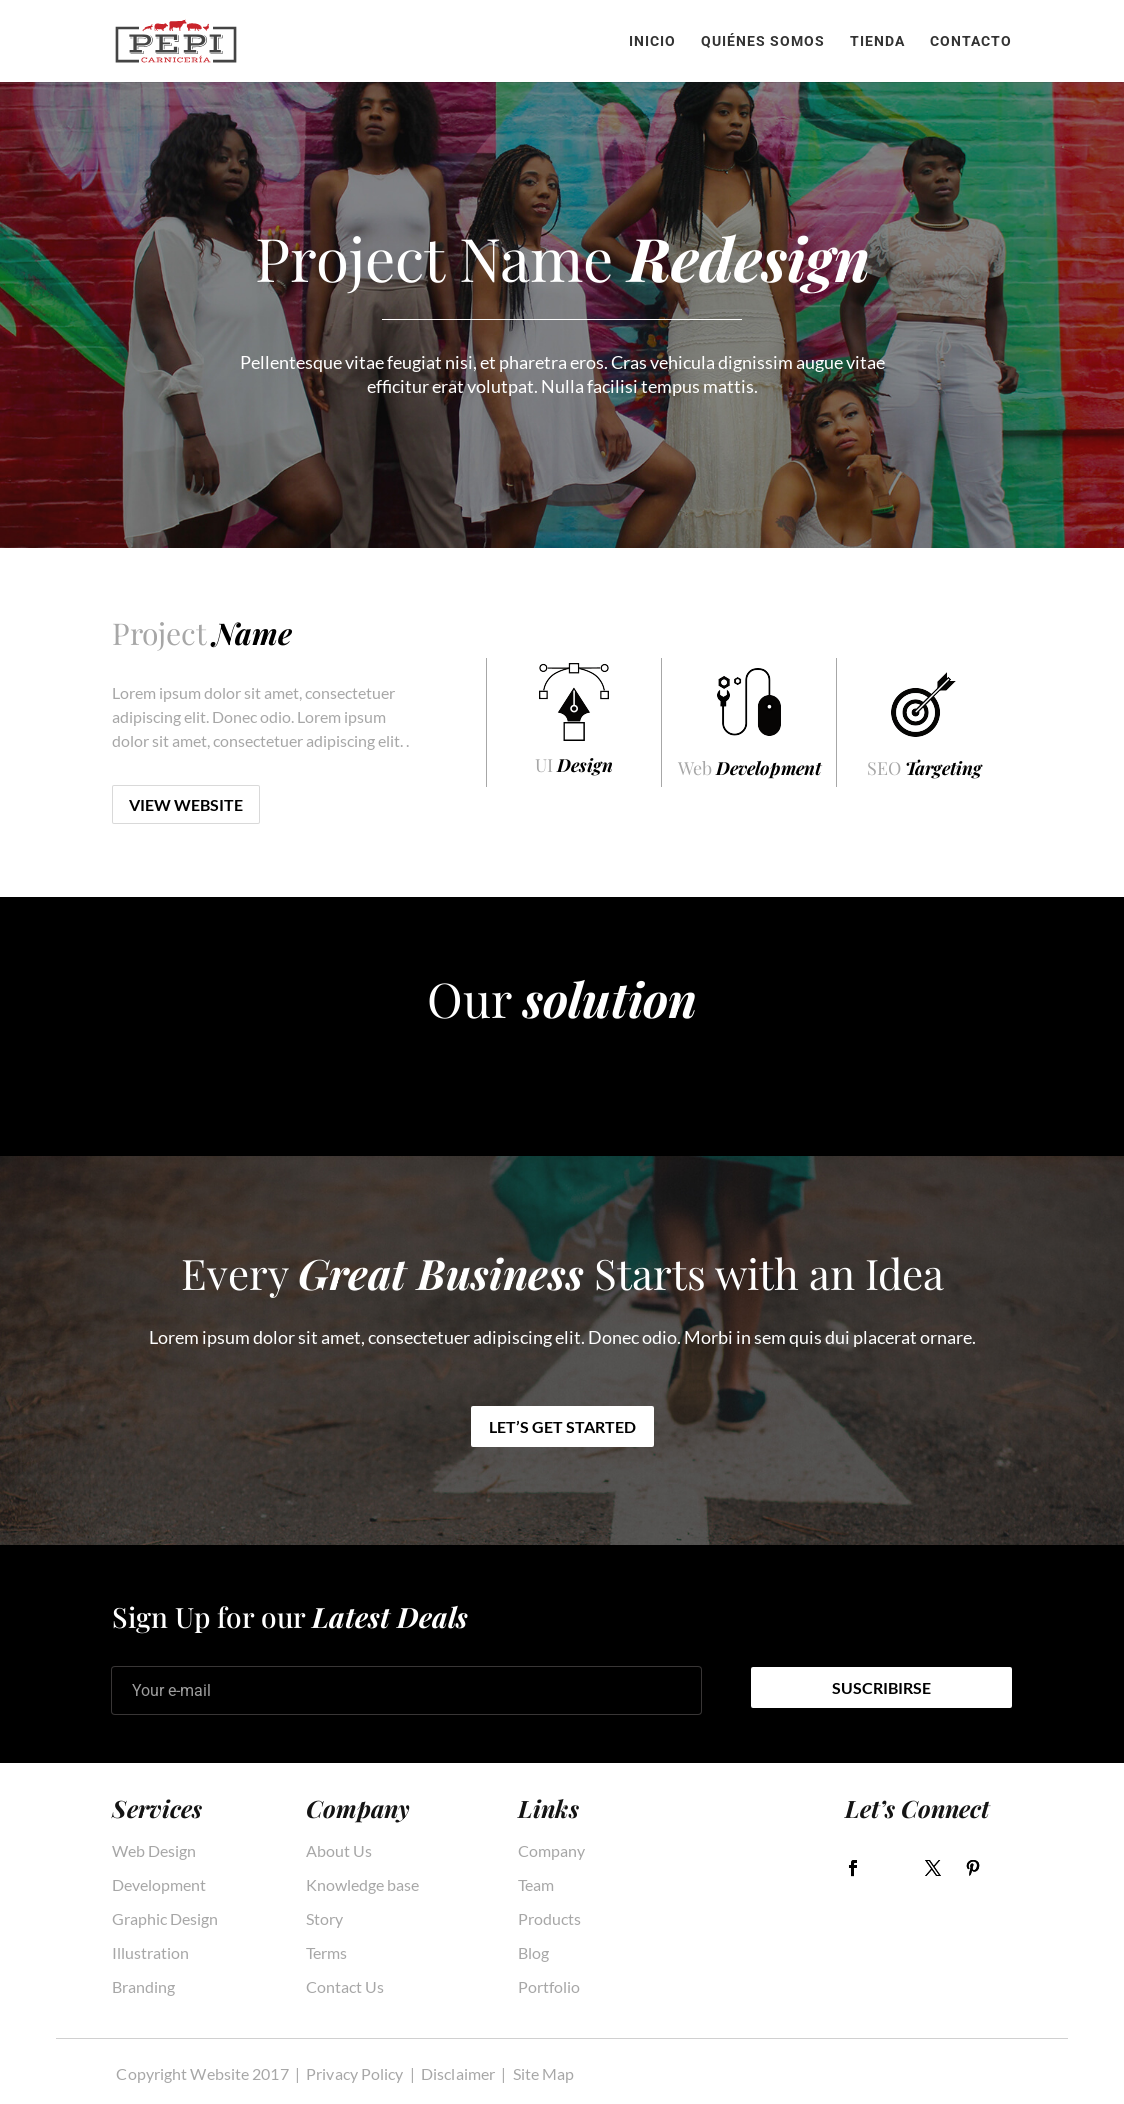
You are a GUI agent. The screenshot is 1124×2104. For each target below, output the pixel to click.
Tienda (877, 41)
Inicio (652, 41)
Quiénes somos (763, 41)
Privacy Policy (354, 2073)
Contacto (971, 41)
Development (159, 1885)
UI (574, 765)
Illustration (150, 1953)
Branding (143, 1987)
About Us (339, 1851)
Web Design (154, 1851)
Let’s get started (562, 1426)
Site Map (544, 2073)
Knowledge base (362, 1885)
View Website (186, 804)
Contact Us (345, 1987)
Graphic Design (165, 1919)
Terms (326, 1953)
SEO (924, 768)
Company (551, 1851)
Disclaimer (458, 2073)
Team (536, 1885)
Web (749, 768)
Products (549, 1919)
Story (324, 1919)
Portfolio (549, 1987)
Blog (533, 1953)
